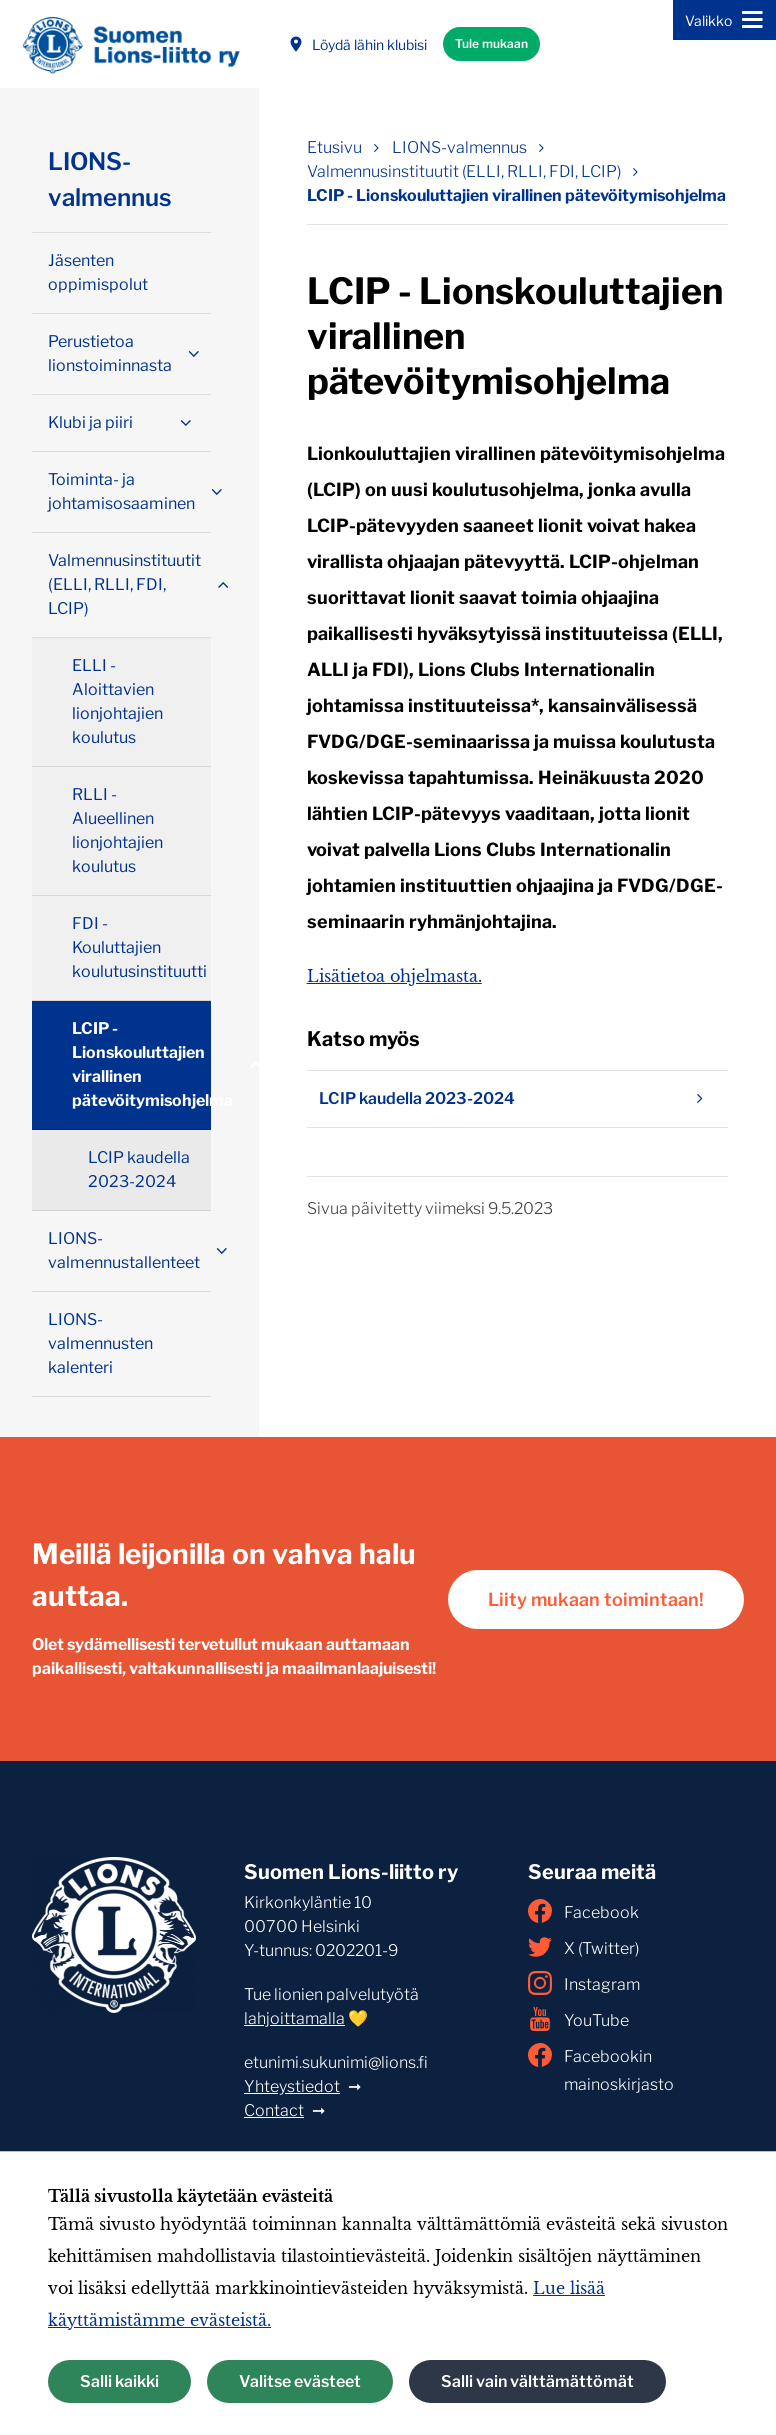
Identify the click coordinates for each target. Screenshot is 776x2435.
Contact (274, 2110)
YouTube (578, 2019)
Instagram (584, 1983)
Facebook (583, 1911)
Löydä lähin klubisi (357, 44)
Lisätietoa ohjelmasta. (394, 976)
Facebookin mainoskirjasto (601, 2068)
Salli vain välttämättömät (537, 2381)
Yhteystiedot (292, 2086)
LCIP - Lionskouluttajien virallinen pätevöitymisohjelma (141, 1064)
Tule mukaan (491, 43)
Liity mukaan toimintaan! (596, 1599)
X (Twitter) (583, 1947)
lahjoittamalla (294, 2018)
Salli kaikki (119, 2381)
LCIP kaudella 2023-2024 (517, 1099)
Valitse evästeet (300, 2381)
